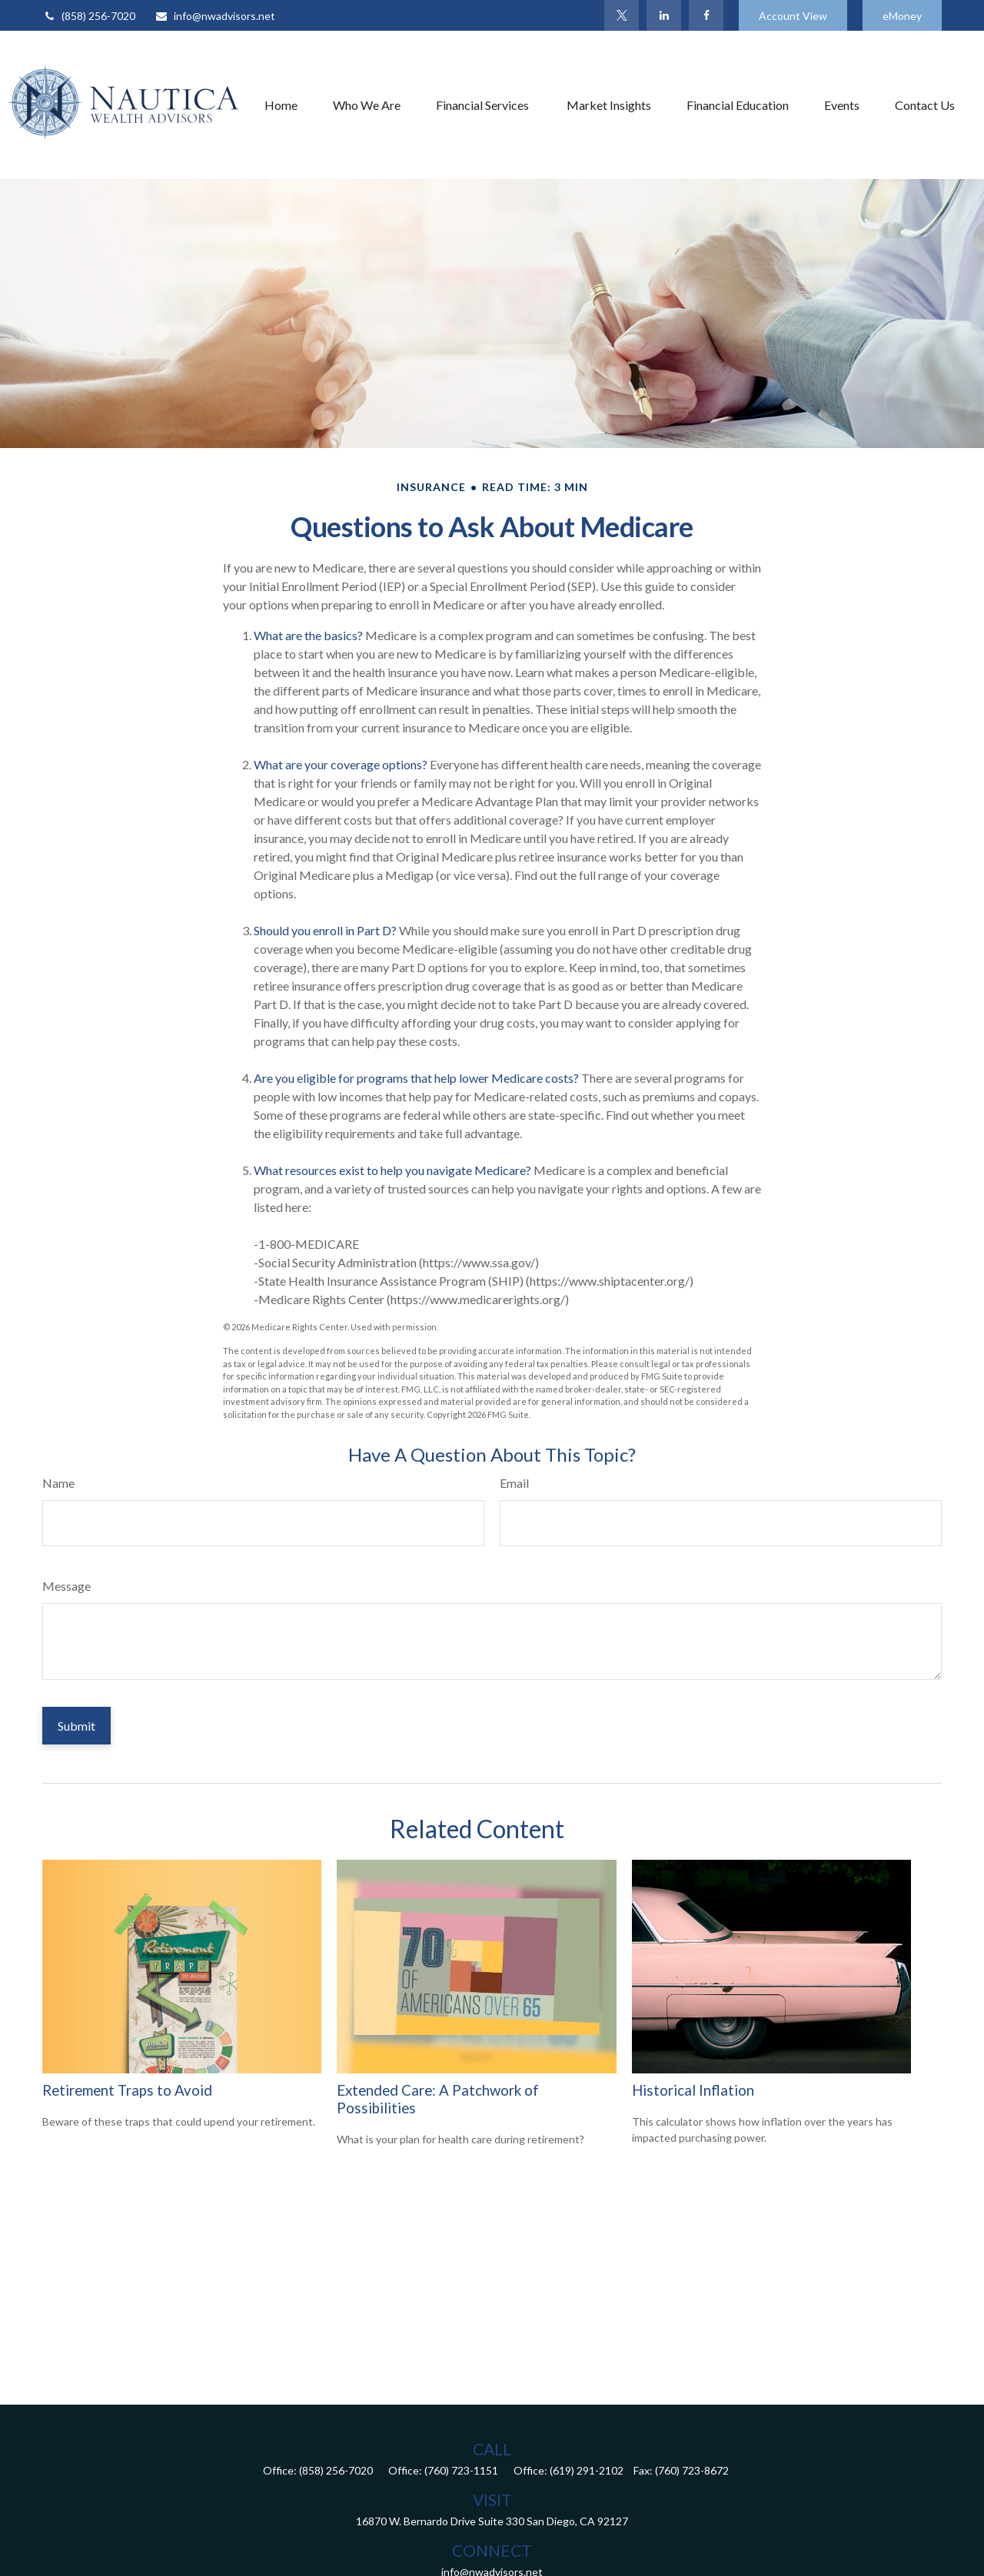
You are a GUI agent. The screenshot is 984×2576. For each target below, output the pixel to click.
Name (58, 1483)
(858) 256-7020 (88, 15)
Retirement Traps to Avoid (127, 2090)
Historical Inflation (693, 2090)
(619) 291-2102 (586, 2470)
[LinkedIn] (664, 15)
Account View (793, 15)
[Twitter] (621, 15)
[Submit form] (76, 1725)
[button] (281, 104)
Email (514, 1483)
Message (66, 1585)
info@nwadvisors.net (215, 15)
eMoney (902, 15)
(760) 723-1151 (461, 2470)
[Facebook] (706, 15)
